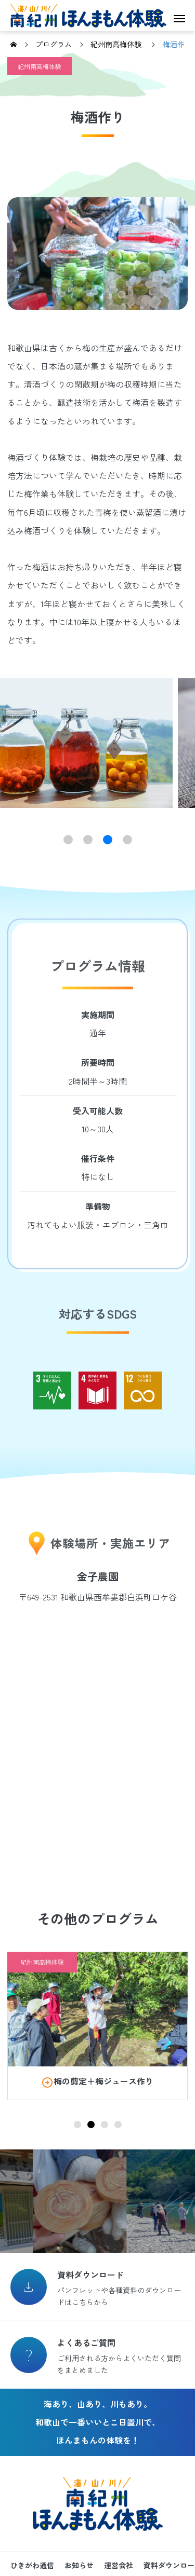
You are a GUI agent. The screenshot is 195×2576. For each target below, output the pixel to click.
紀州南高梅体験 (39, 66)
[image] (97, 2009)
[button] (68, 839)
